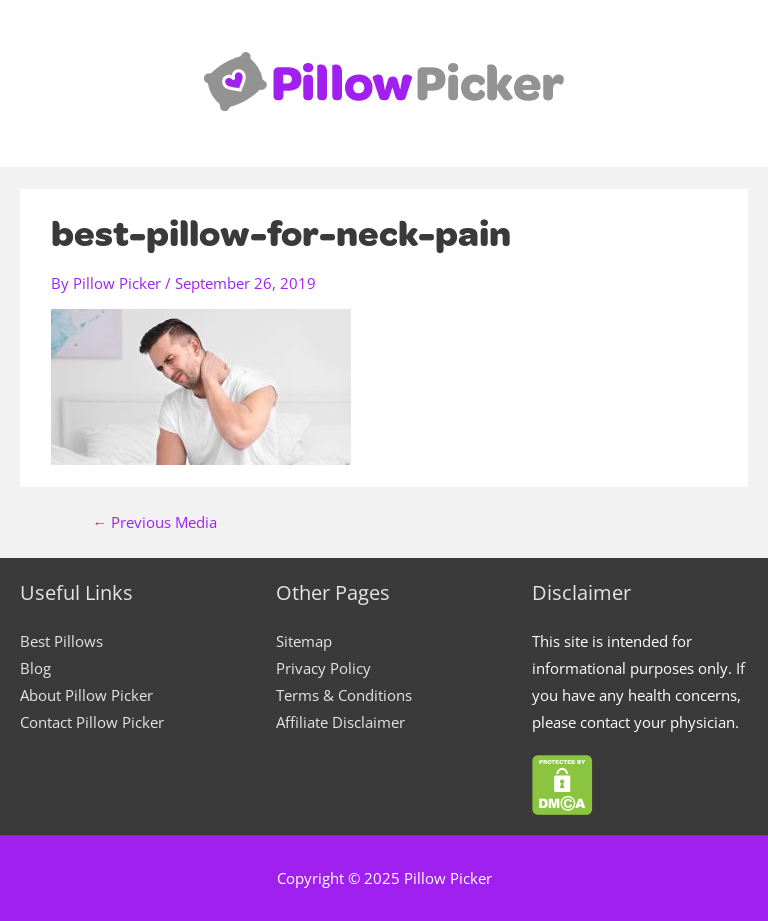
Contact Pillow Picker (92, 722)
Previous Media (155, 522)
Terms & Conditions (344, 695)
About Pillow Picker (86, 695)
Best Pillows (61, 641)
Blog (35, 668)
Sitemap (304, 641)
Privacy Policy (323, 668)
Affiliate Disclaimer (340, 722)
